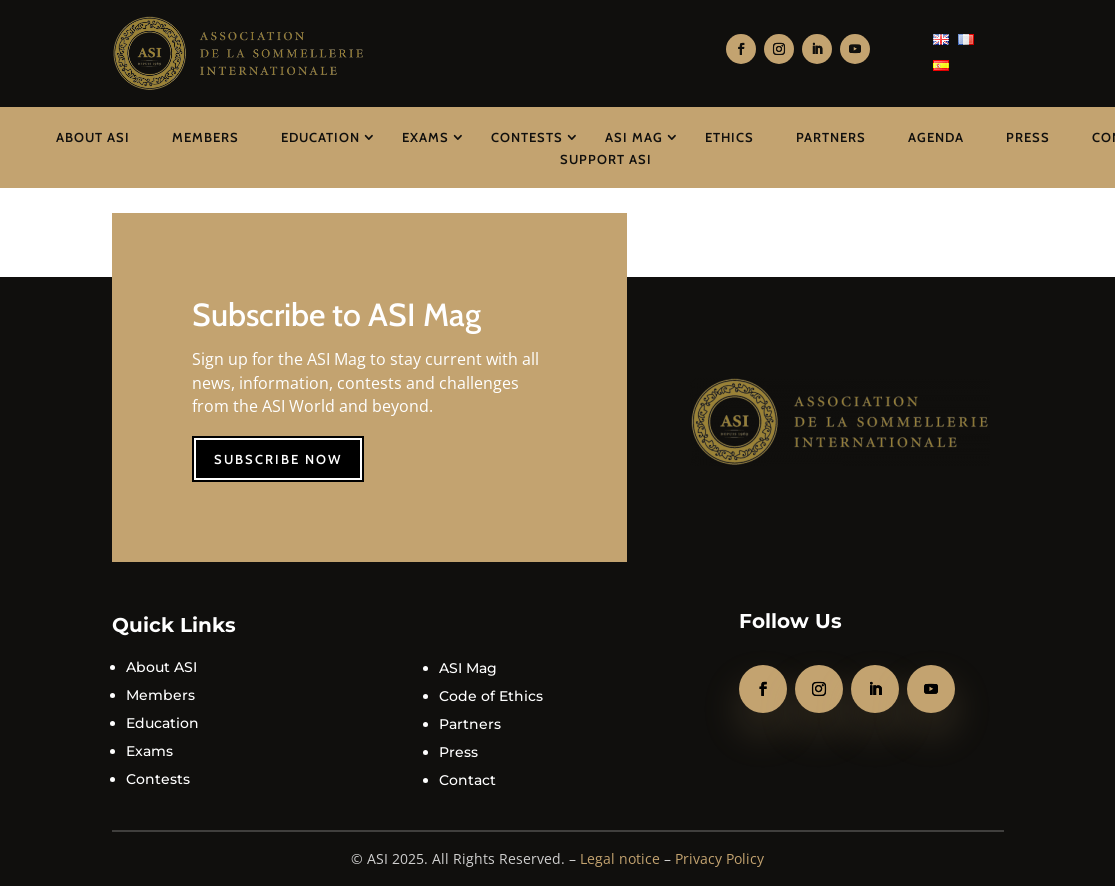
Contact (467, 780)
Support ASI (606, 159)
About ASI (93, 137)
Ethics (729, 137)
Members (205, 137)
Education (320, 137)
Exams (425, 137)
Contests (527, 137)
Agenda (936, 137)
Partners (831, 137)
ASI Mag (634, 137)
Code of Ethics (491, 696)
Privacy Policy (719, 858)
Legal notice (620, 858)
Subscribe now (278, 459)
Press (1028, 137)
